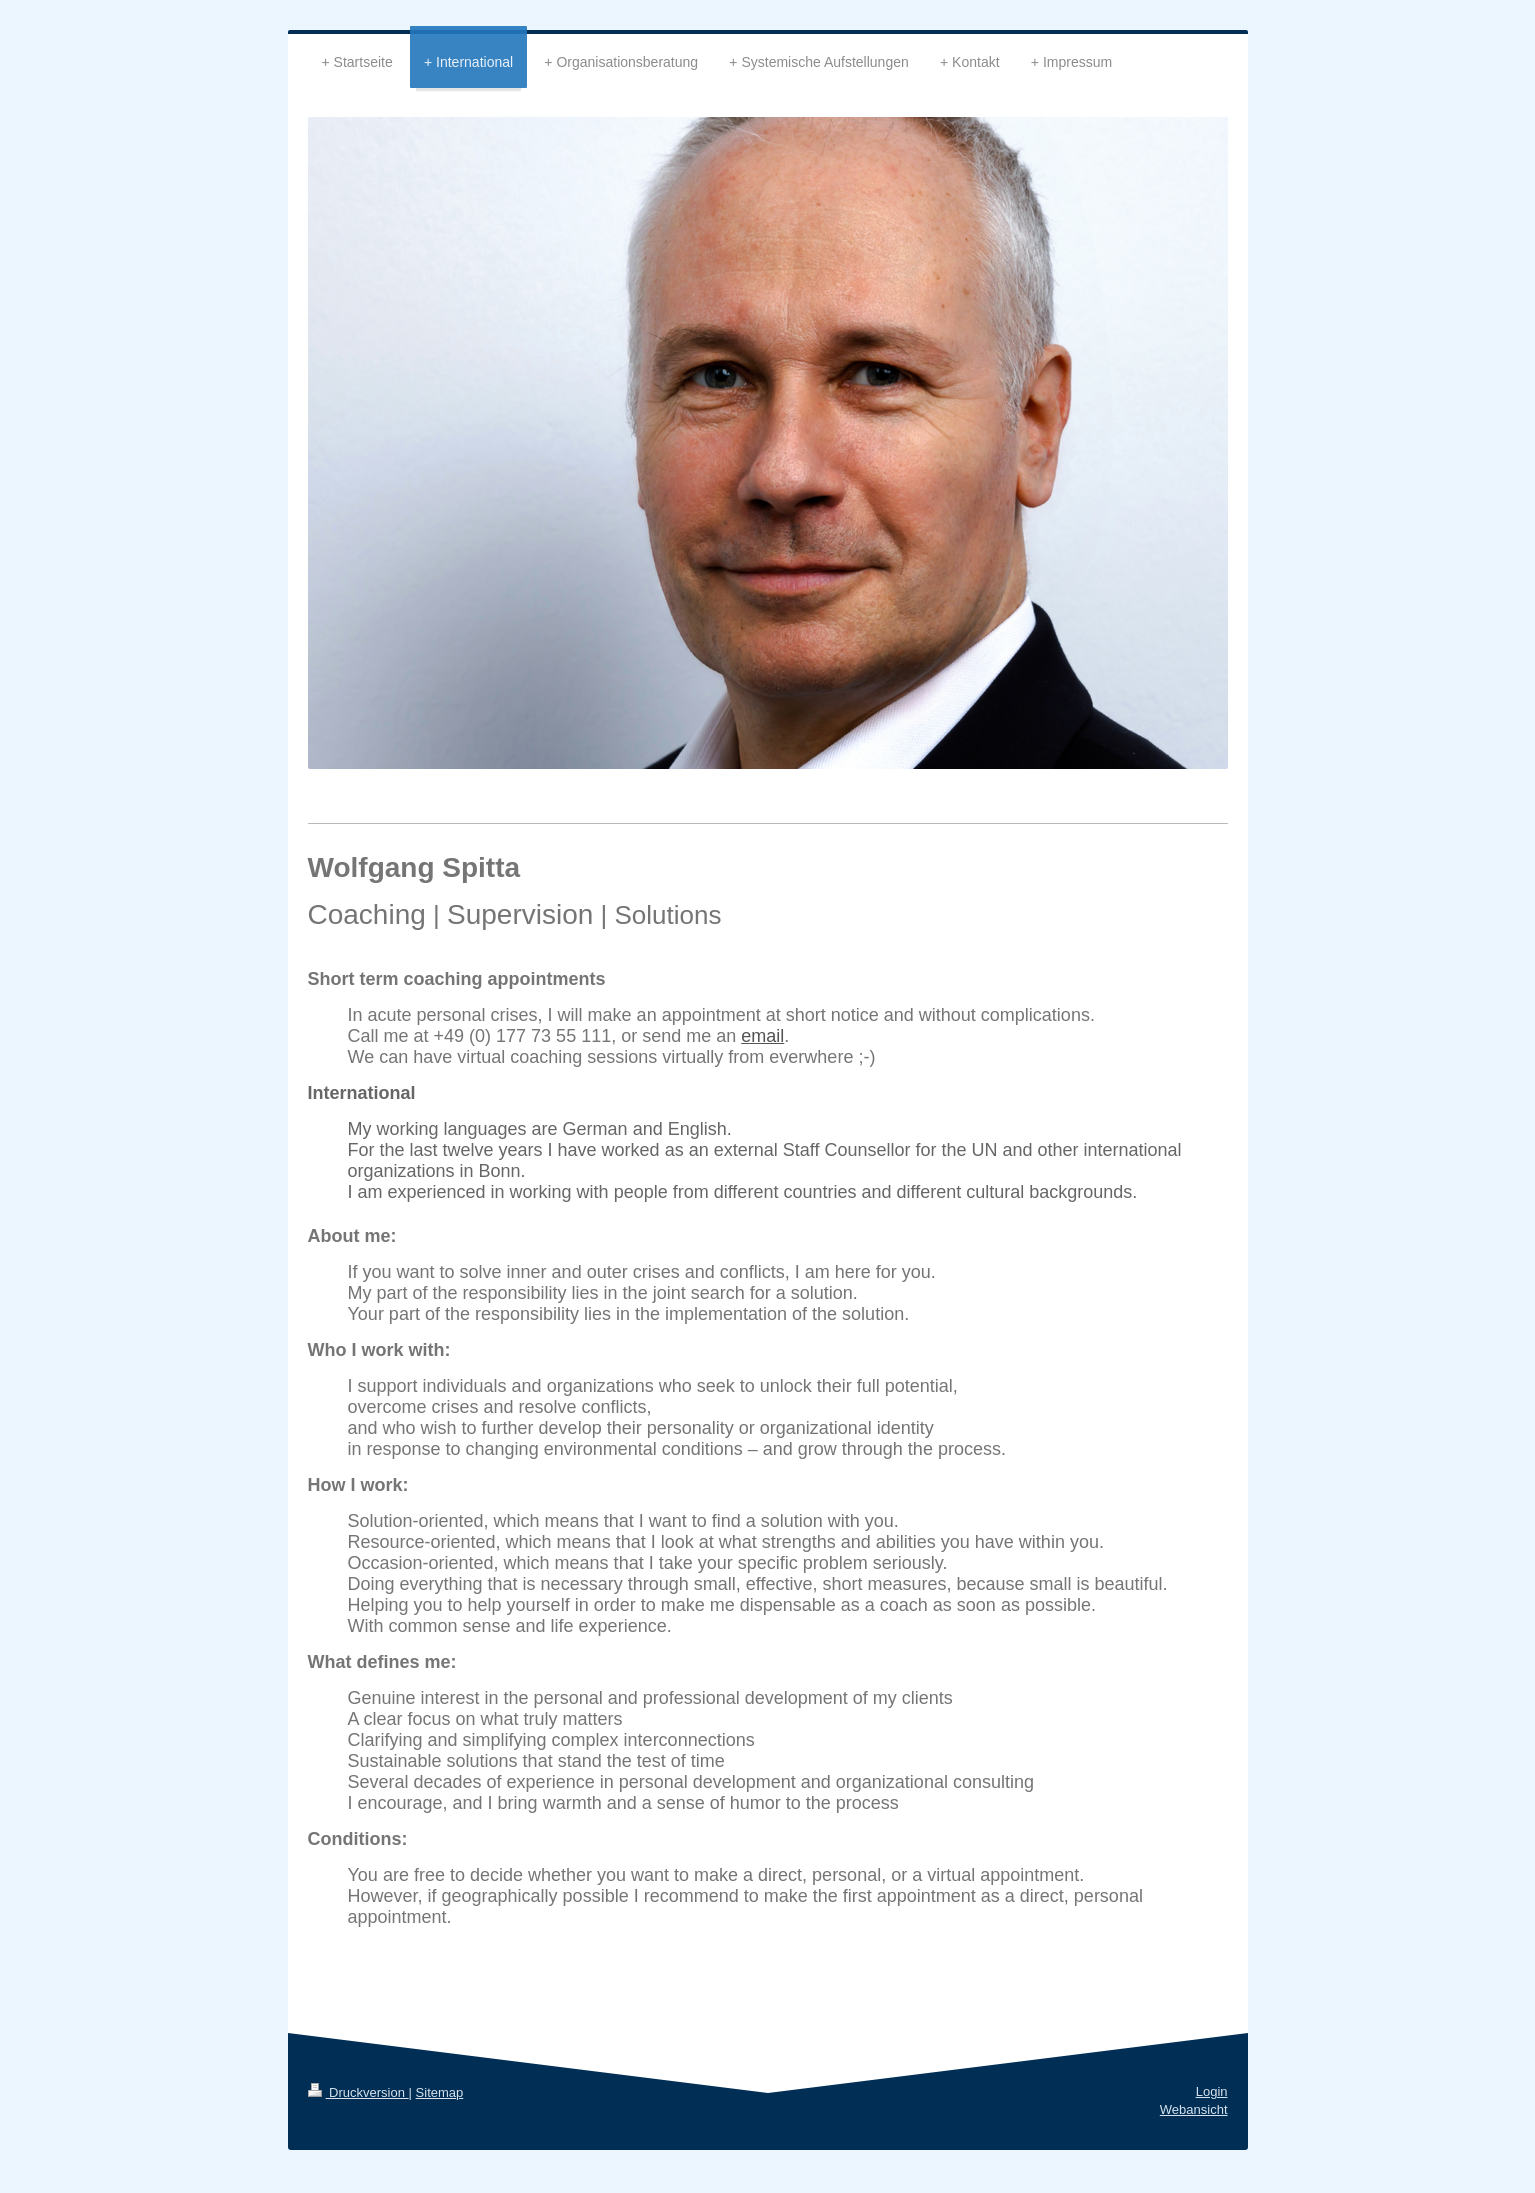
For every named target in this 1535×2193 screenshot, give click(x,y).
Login (1212, 2091)
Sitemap (440, 2092)
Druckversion (358, 2092)
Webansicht (1194, 2109)
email (762, 1036)
